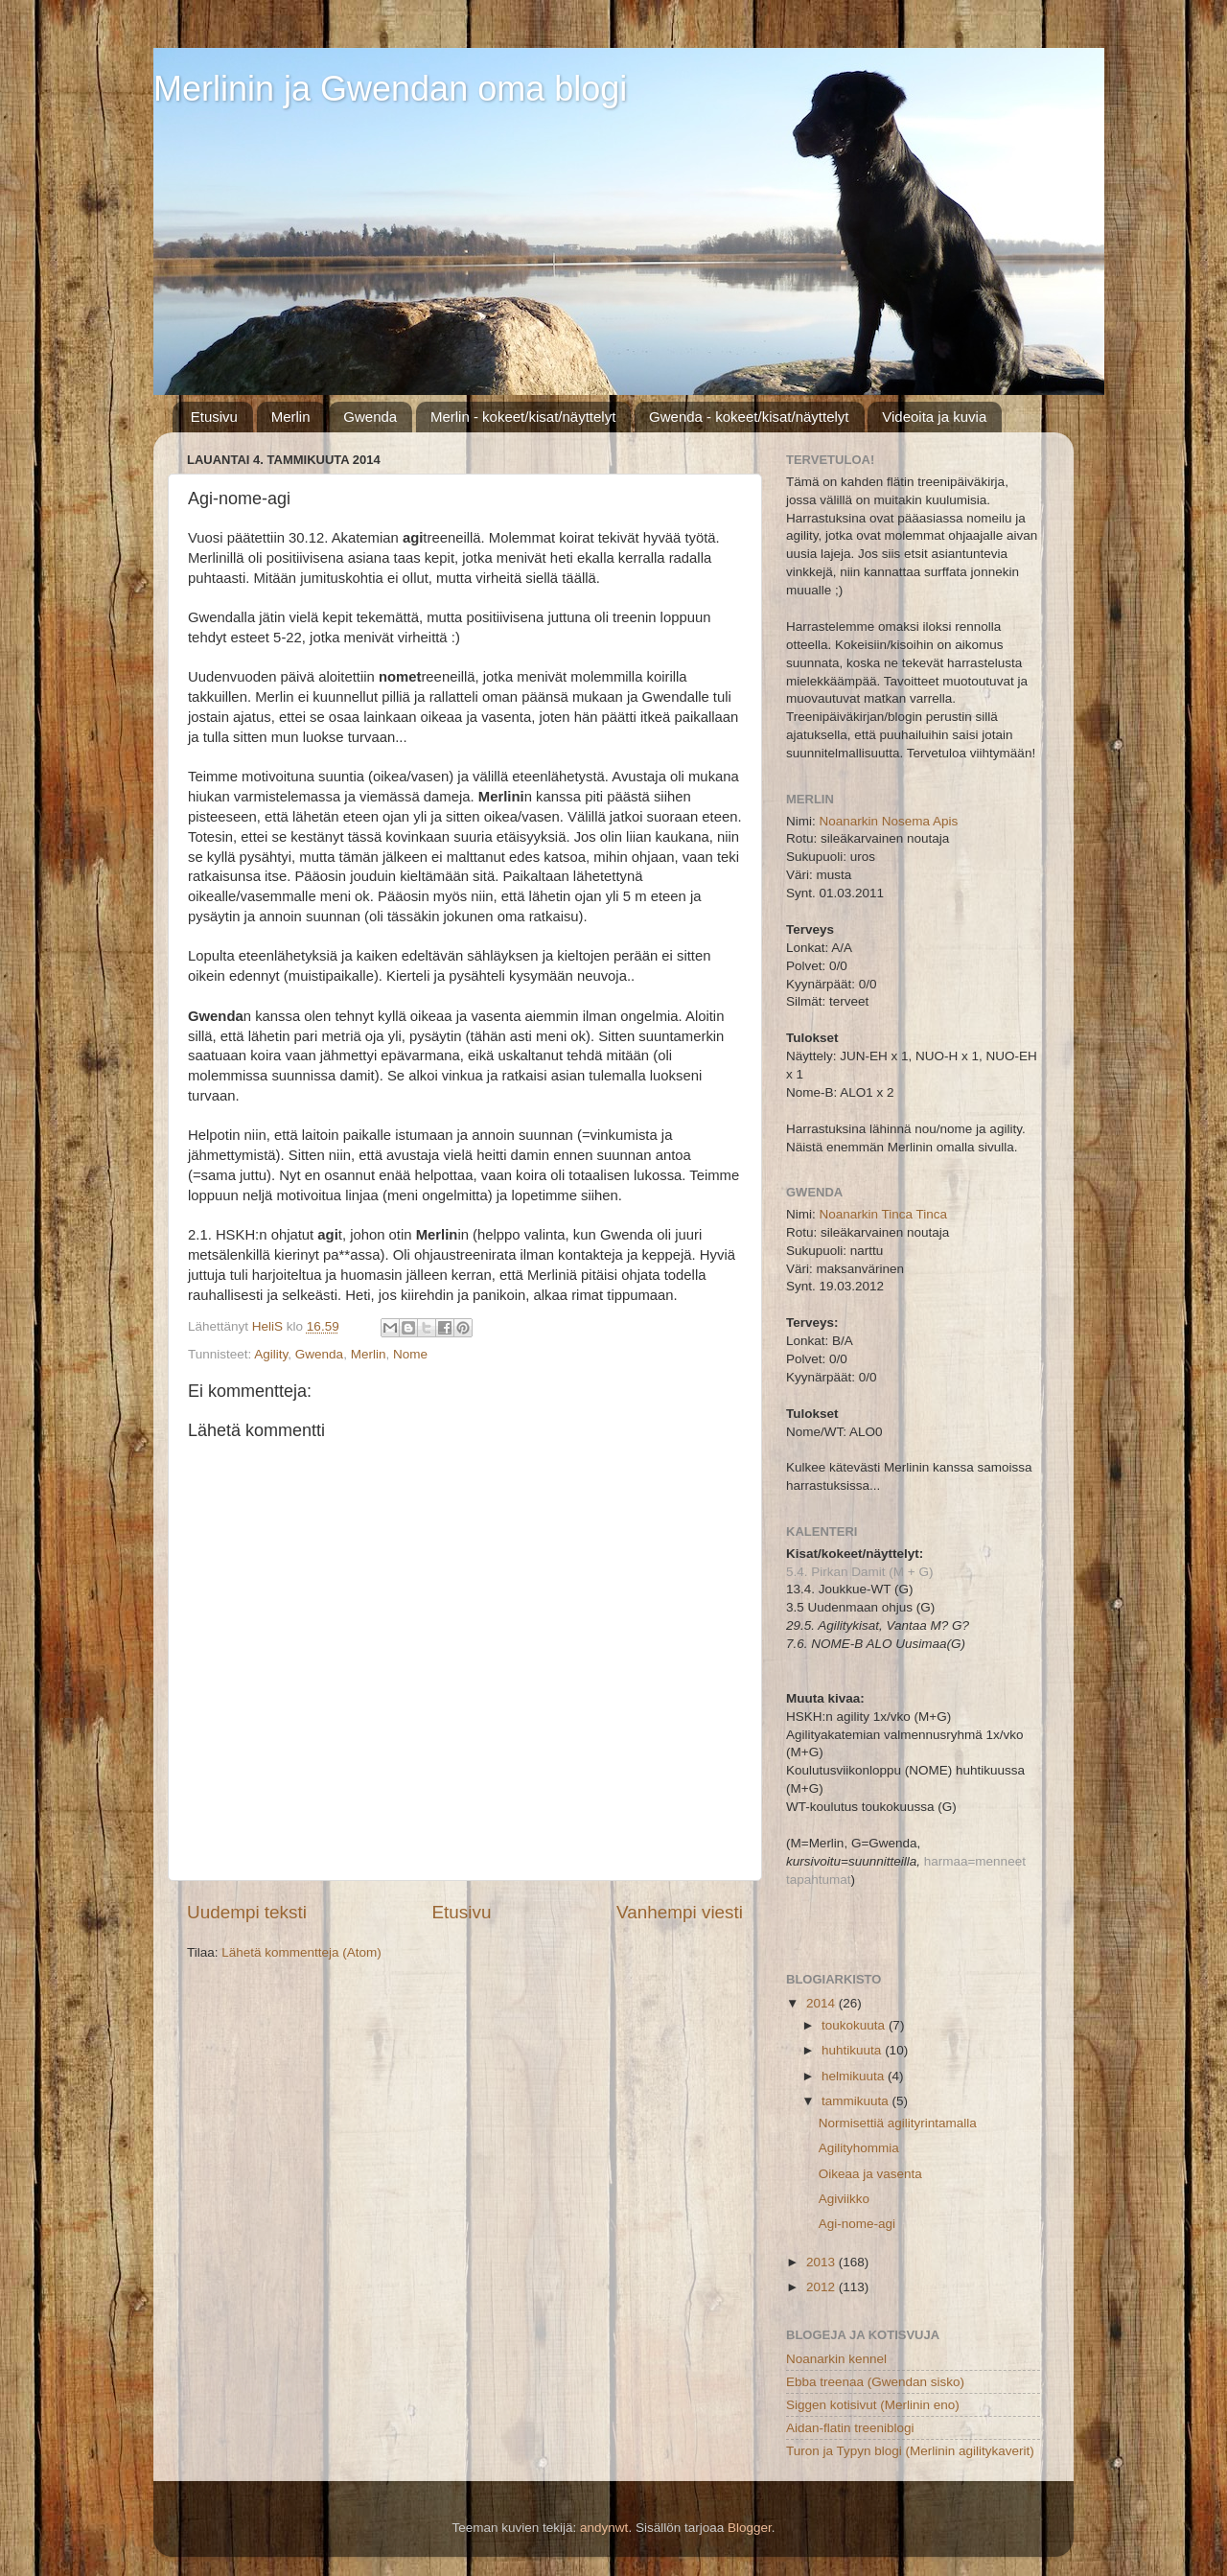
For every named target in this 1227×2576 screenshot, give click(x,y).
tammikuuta (857, 2101)
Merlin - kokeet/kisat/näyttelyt (522, 416)
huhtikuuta (853, 2050)
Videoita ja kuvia (934, 416)
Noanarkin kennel (836, 2359)
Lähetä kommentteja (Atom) (301, 1952)
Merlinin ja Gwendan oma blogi (390, 88)
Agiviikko (844, 2199)
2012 (822, 2287)
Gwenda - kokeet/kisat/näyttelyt (748, 416)
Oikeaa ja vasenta (870, 2174)
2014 (822, 2003)
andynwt (604, 2527)
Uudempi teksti (247, 1912)
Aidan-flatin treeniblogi (850, 2428)
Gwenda (370, 416)
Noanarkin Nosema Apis (889, 821)
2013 (822, 2262)
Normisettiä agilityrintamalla (898, 2123)
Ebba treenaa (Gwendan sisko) (875, 2382)
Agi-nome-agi (857, 2223)
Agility (271, 1354)
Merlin (291, 416)
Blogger (750, 2527)
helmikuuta (855, 2076)
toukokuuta (855, 2025)
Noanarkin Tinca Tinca (884, 1214)
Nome (410, 1354)
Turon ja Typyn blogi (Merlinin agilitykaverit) (910, 2451)
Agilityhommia (859, 2148)
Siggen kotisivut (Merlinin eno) (873, 2405)
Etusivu (214, 416)
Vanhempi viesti (679, 1912)
